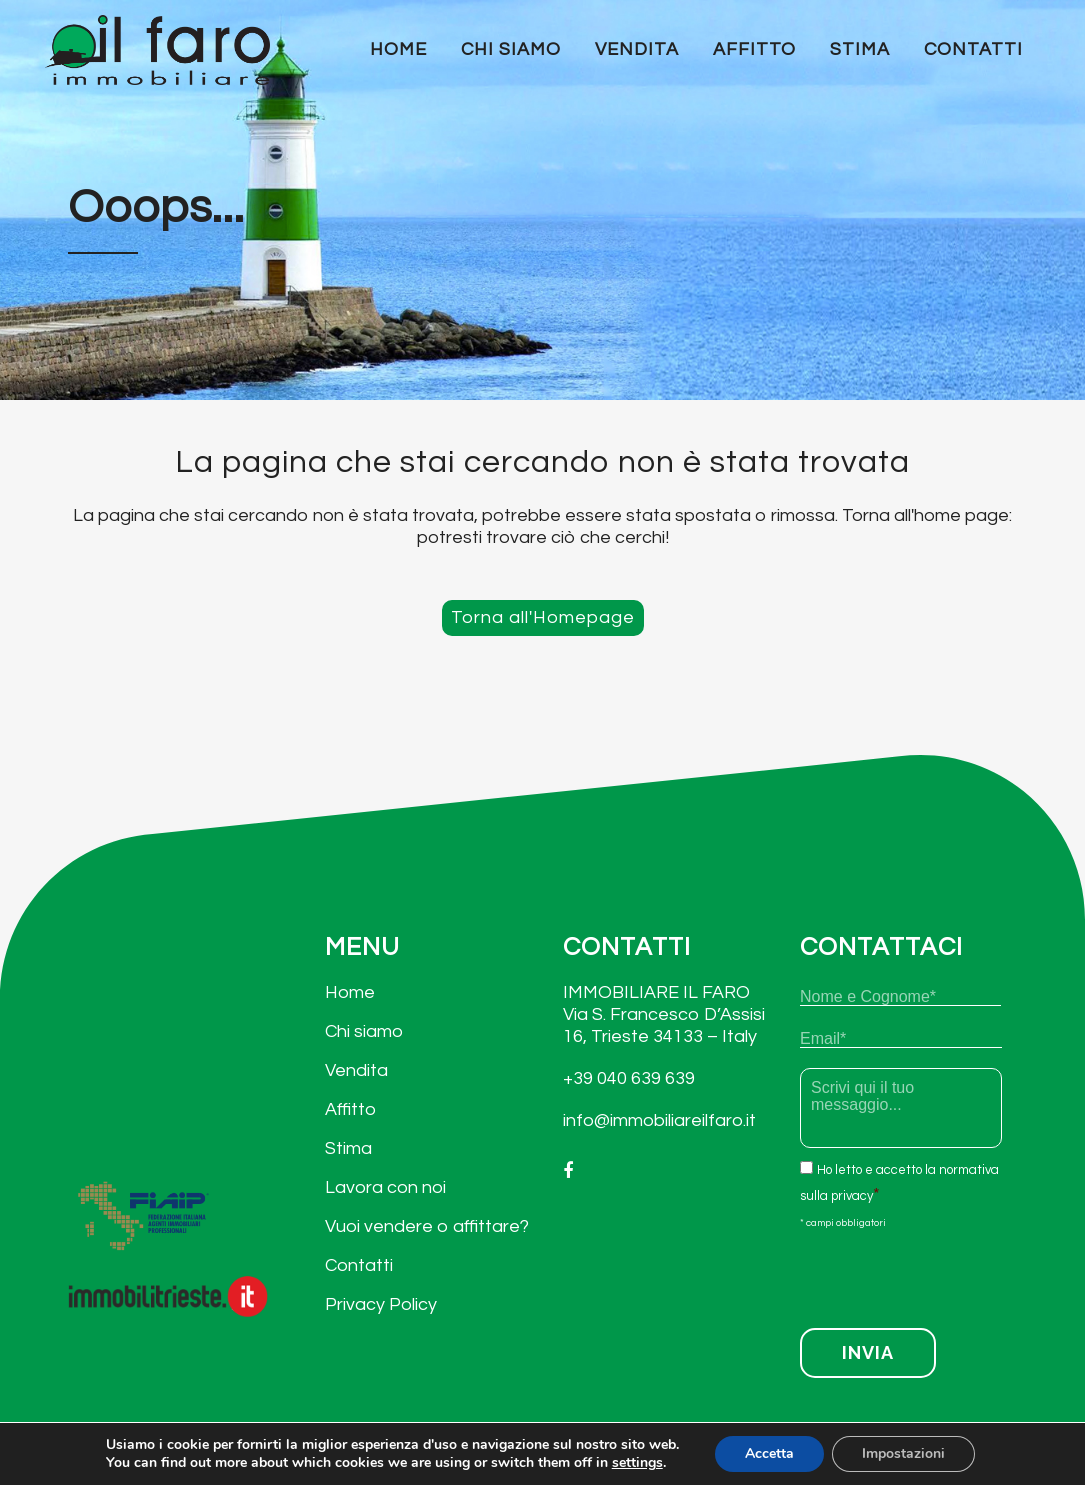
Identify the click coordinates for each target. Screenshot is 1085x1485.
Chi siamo (364, 1031)
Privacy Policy (381, 1304)
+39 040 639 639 (629, 1078)
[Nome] (900, 997)
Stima (348, 1148)
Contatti (359, 1265)
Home (350, 992)
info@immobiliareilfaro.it (659, 1120)
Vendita (356, 1070)
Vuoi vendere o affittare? (427, 1226)
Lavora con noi (385, 1187)
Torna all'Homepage (543, 617)
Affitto (350, 1109)
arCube (986, 1461)
